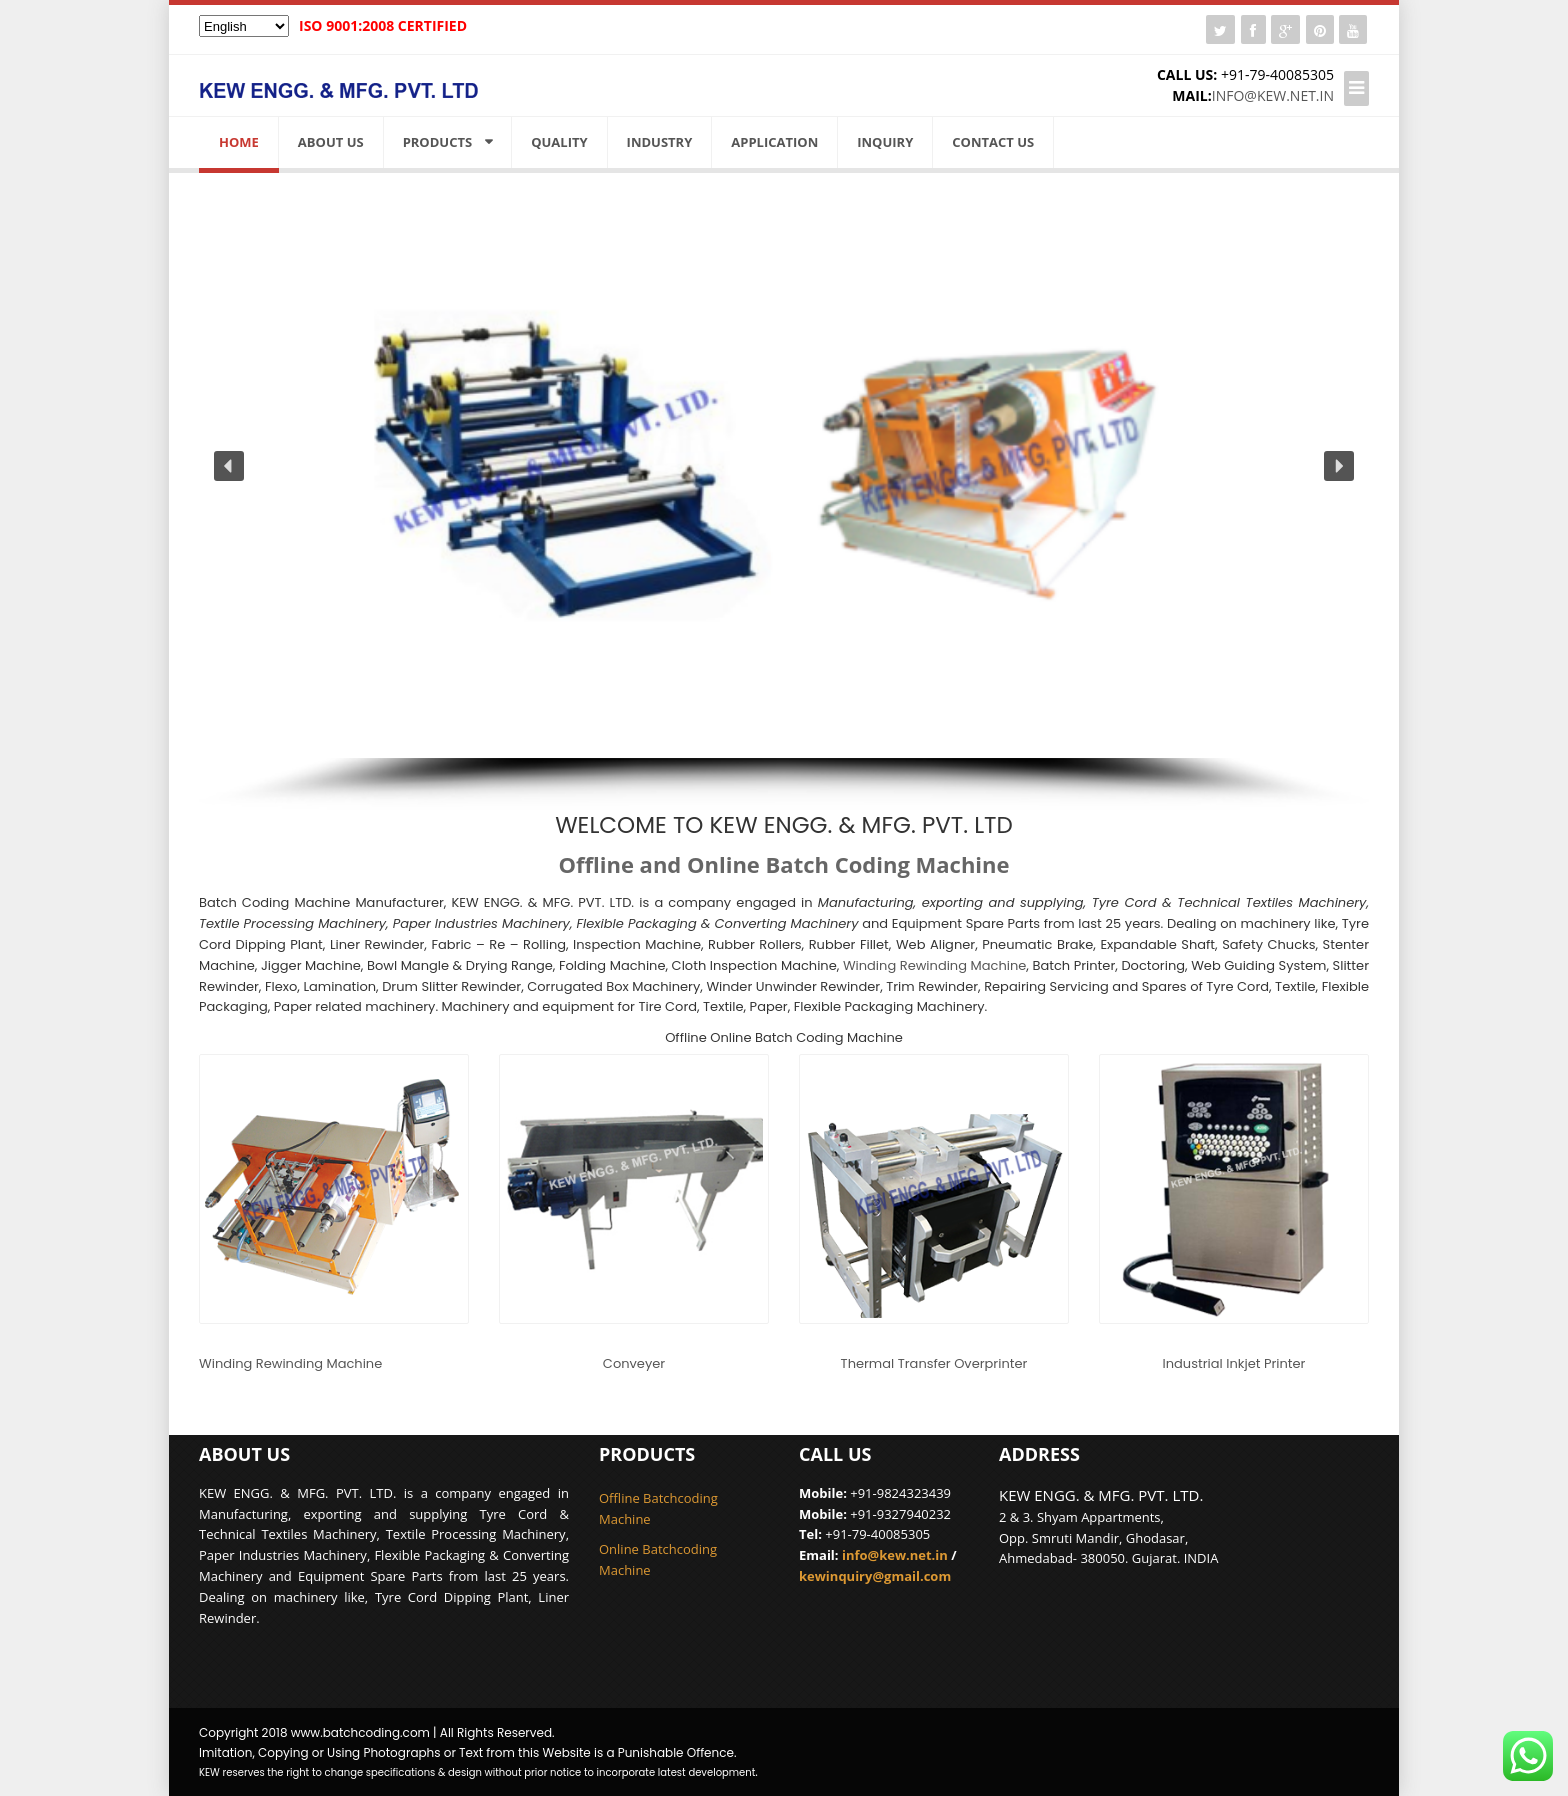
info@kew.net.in (1273, 95)
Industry (660, 142)
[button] (229, 466)
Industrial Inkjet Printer (1234, 1363)
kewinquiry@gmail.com (875, 1576)
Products (438, 142)
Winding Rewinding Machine (934, 965)
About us (331, 142)
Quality (559, 142)
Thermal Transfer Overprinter (934, 1363)
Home (239, 142)
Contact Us (993, 142)
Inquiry (885, 142)
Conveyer (634, 1363)
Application (774, 142)
